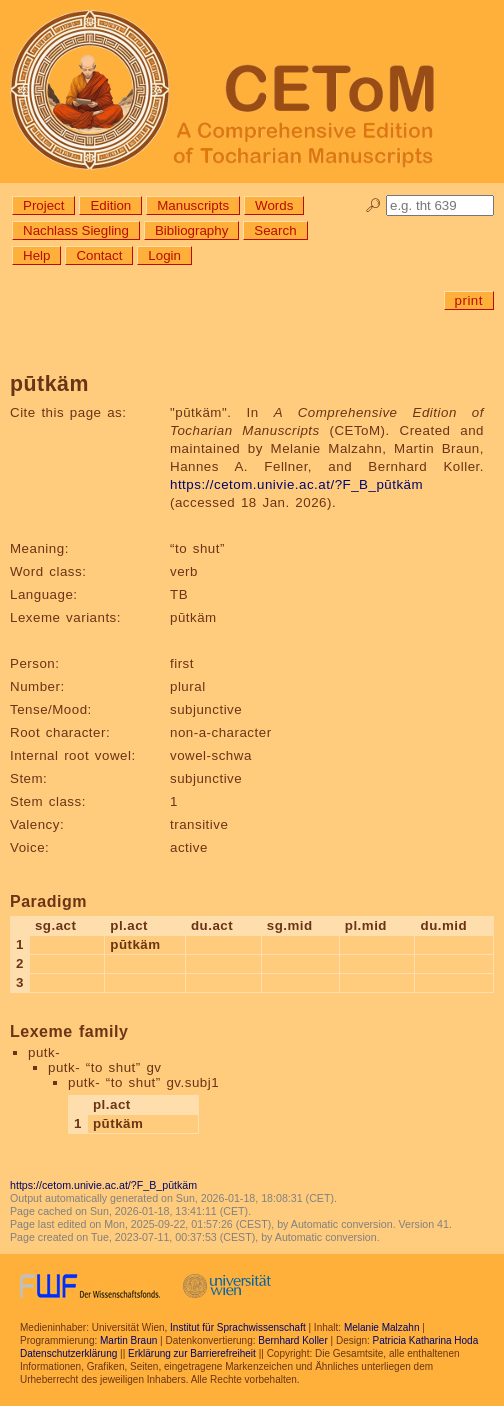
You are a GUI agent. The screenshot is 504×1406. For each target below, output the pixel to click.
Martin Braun (128, 1340)
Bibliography (191, 230)
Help (36, 255)
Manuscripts (193, 205)
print (469, 300)
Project (43, 205)
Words (274, 205)
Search (275, 230)
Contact (99, 255)
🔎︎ (373, 205)
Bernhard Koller (292, 1340)
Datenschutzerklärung (68, 1353)
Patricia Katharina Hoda (426, 1340)
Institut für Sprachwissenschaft (238, 1327)
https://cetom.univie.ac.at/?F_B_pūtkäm (296, 484)
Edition (110, 205)
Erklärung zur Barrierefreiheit (192, 1353)
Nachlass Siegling (76, 230)
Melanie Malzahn (382, 1327)
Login (164, 255)
